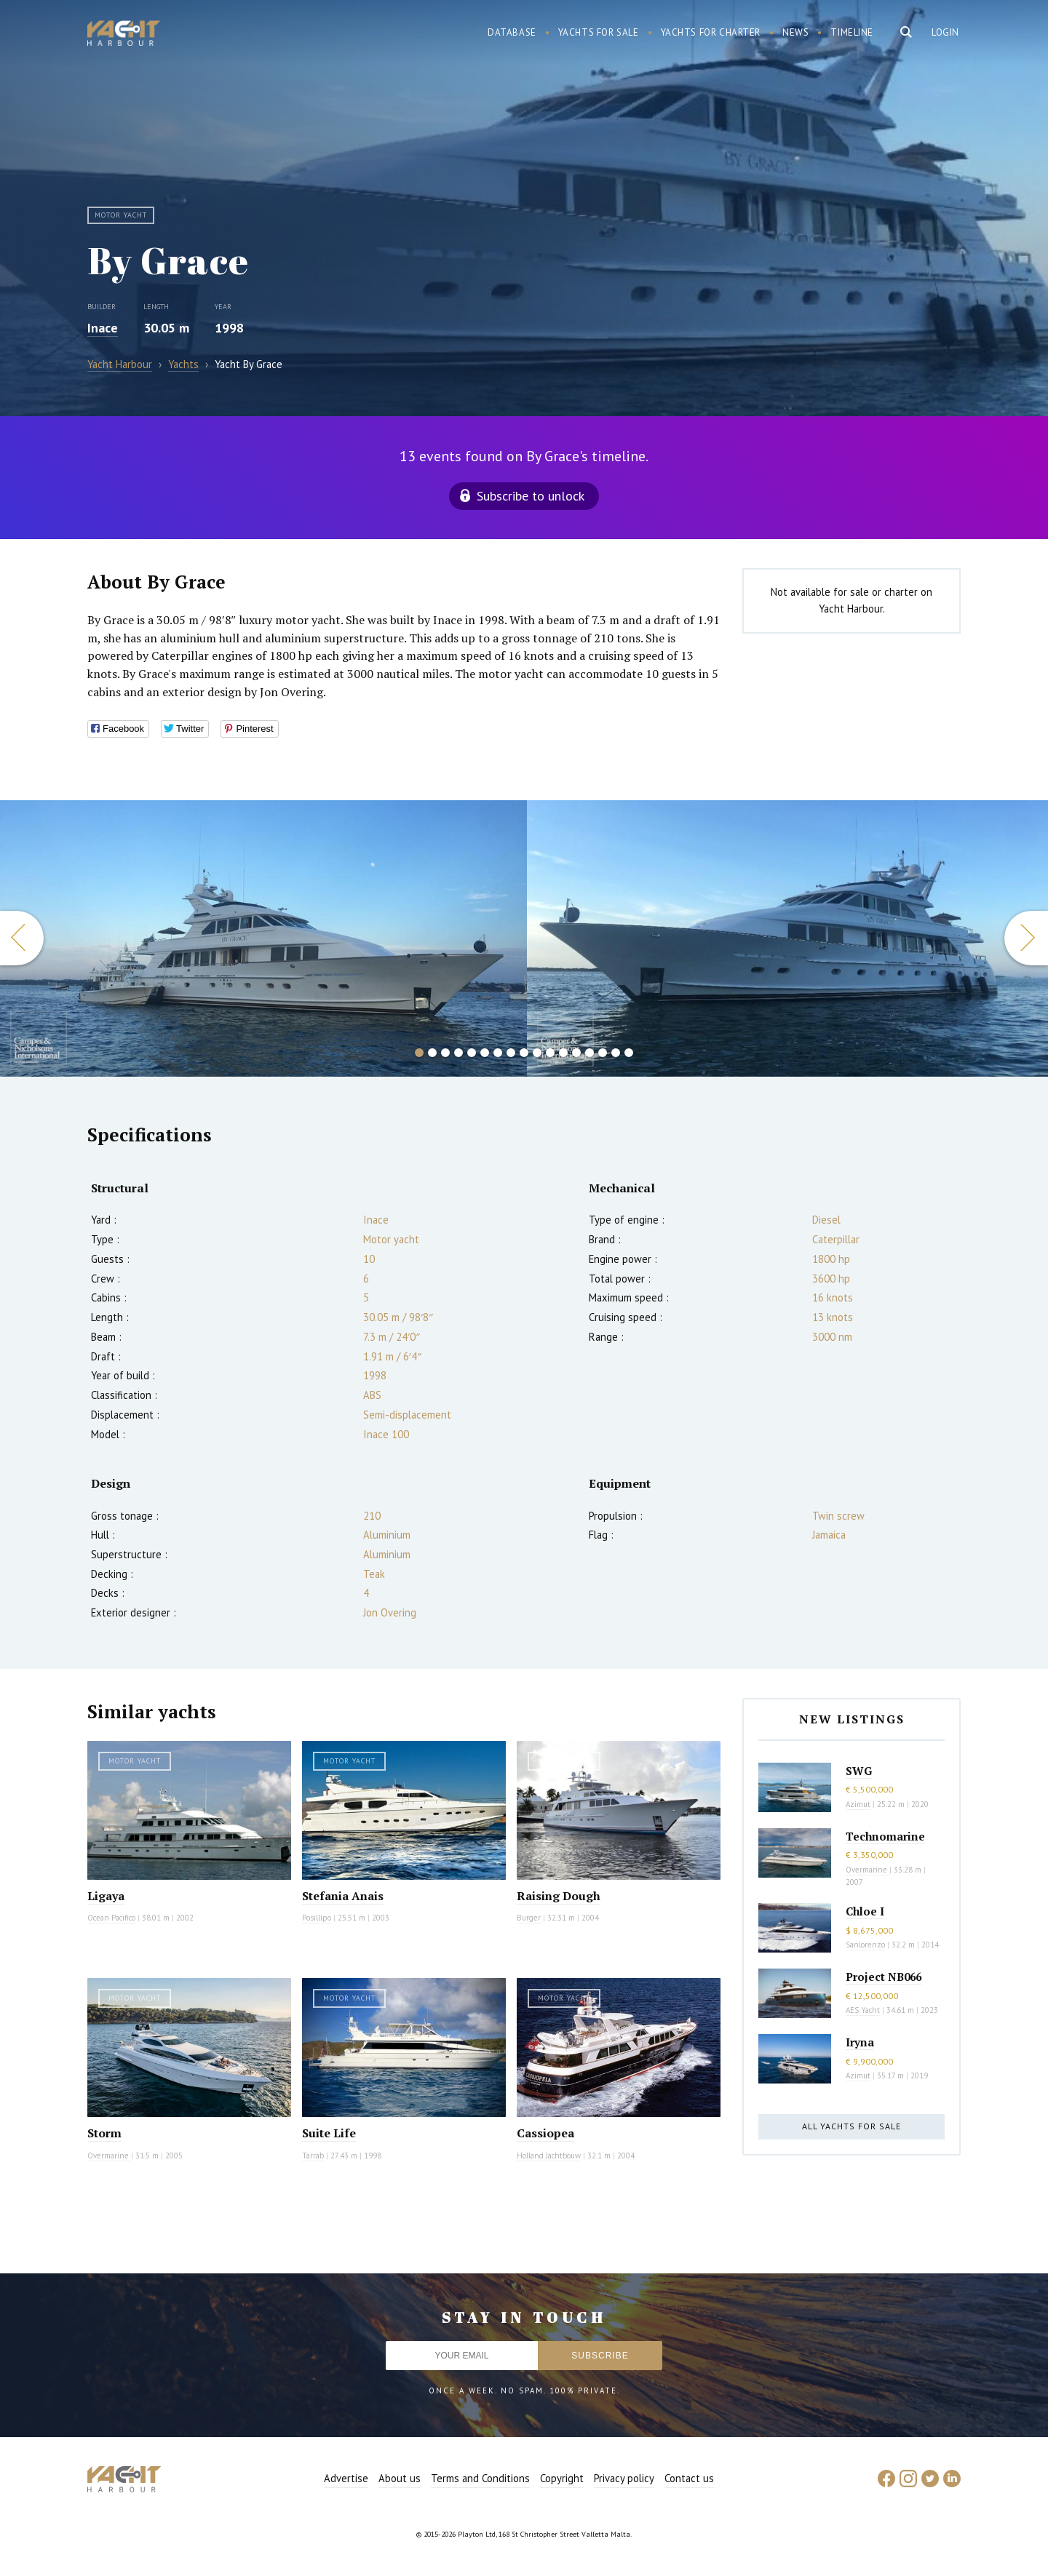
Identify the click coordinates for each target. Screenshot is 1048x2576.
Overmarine (109, 2155)
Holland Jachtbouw (549, 2155)
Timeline (851, 32)
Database (512, 32)
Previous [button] (22, 938)
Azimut (858, 1804)
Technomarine (885, 1836)
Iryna (860, 2042)
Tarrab (313, 2155)
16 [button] (615, 1052)
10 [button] (537, 1052)
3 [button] (445, 1052)
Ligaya (105, 1896)
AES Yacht (863, 2010)
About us (399, 2478)
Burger (529, 1918)
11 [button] (550, 1052)
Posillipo (316, 1918)
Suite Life (329, 2133)
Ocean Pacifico (111, 1918)
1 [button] (419, 1052)
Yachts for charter (711, 32)
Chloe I (865, 1911)
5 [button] (471, 1052)
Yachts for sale (598, 32)
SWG (859, 1770)
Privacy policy (624, 2478)
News (795, 32)
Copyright (562, 2478)
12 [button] (563, 1052)
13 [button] (576, 1052)
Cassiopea (545, 2133)
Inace (102, 327)
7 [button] (497, 1052)
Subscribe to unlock (530, 495)
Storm (104, 2133)
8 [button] (511, 1052)
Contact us (689, 2478)
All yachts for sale (851, 2126)
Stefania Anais (343, 1896)
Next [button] (1026, 938)
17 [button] (628, 1052)
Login (945, 32)
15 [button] (602, 1052)
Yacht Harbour (123, 34)
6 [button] (484, 1052)
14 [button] (589, 1052)
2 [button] (432, 1052)
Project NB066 (883, 1976)
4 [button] (458, 1052)
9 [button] (524, 1052)
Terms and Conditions (480, 2478)
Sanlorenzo (865, 1944)
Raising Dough (558, 1896)
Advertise (346, 2478)
